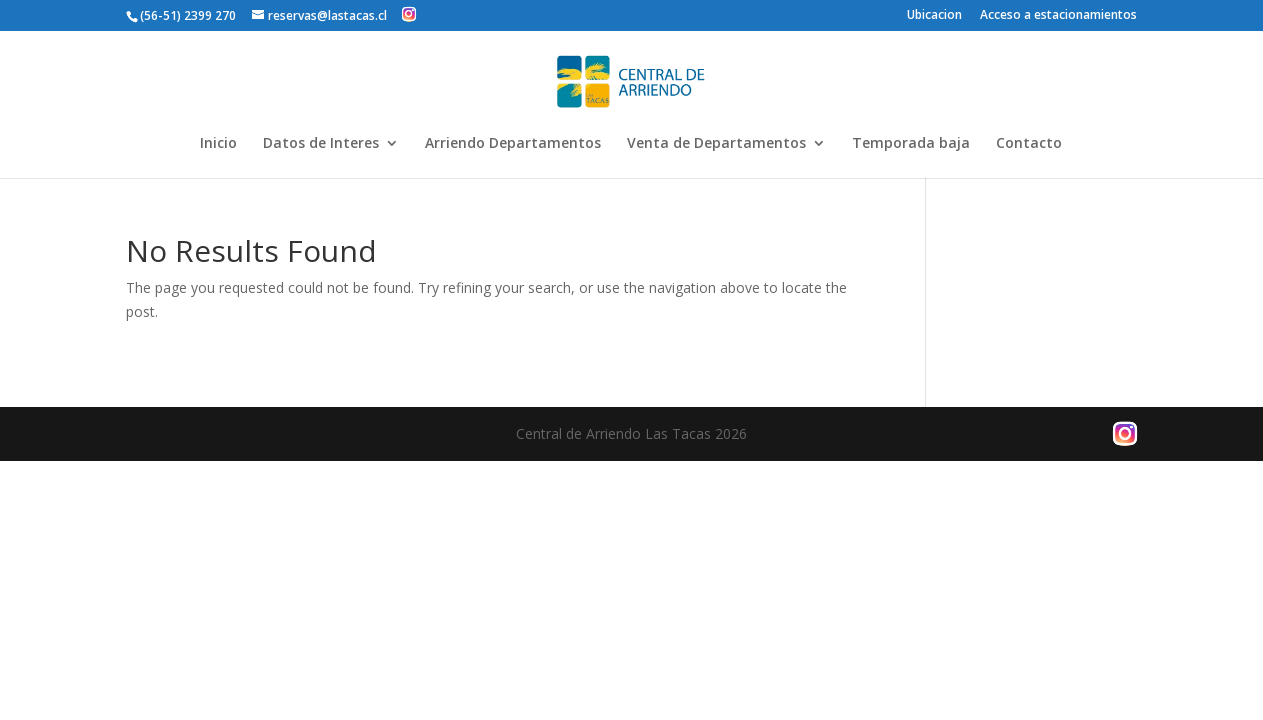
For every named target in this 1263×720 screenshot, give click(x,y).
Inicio (218, 144)
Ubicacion (934, 16)
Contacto (1029, 144)
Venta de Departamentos (716, 144)
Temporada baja (911, 144)
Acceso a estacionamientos (1058, 16)
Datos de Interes (321, 144)
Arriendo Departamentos (513, 144)
